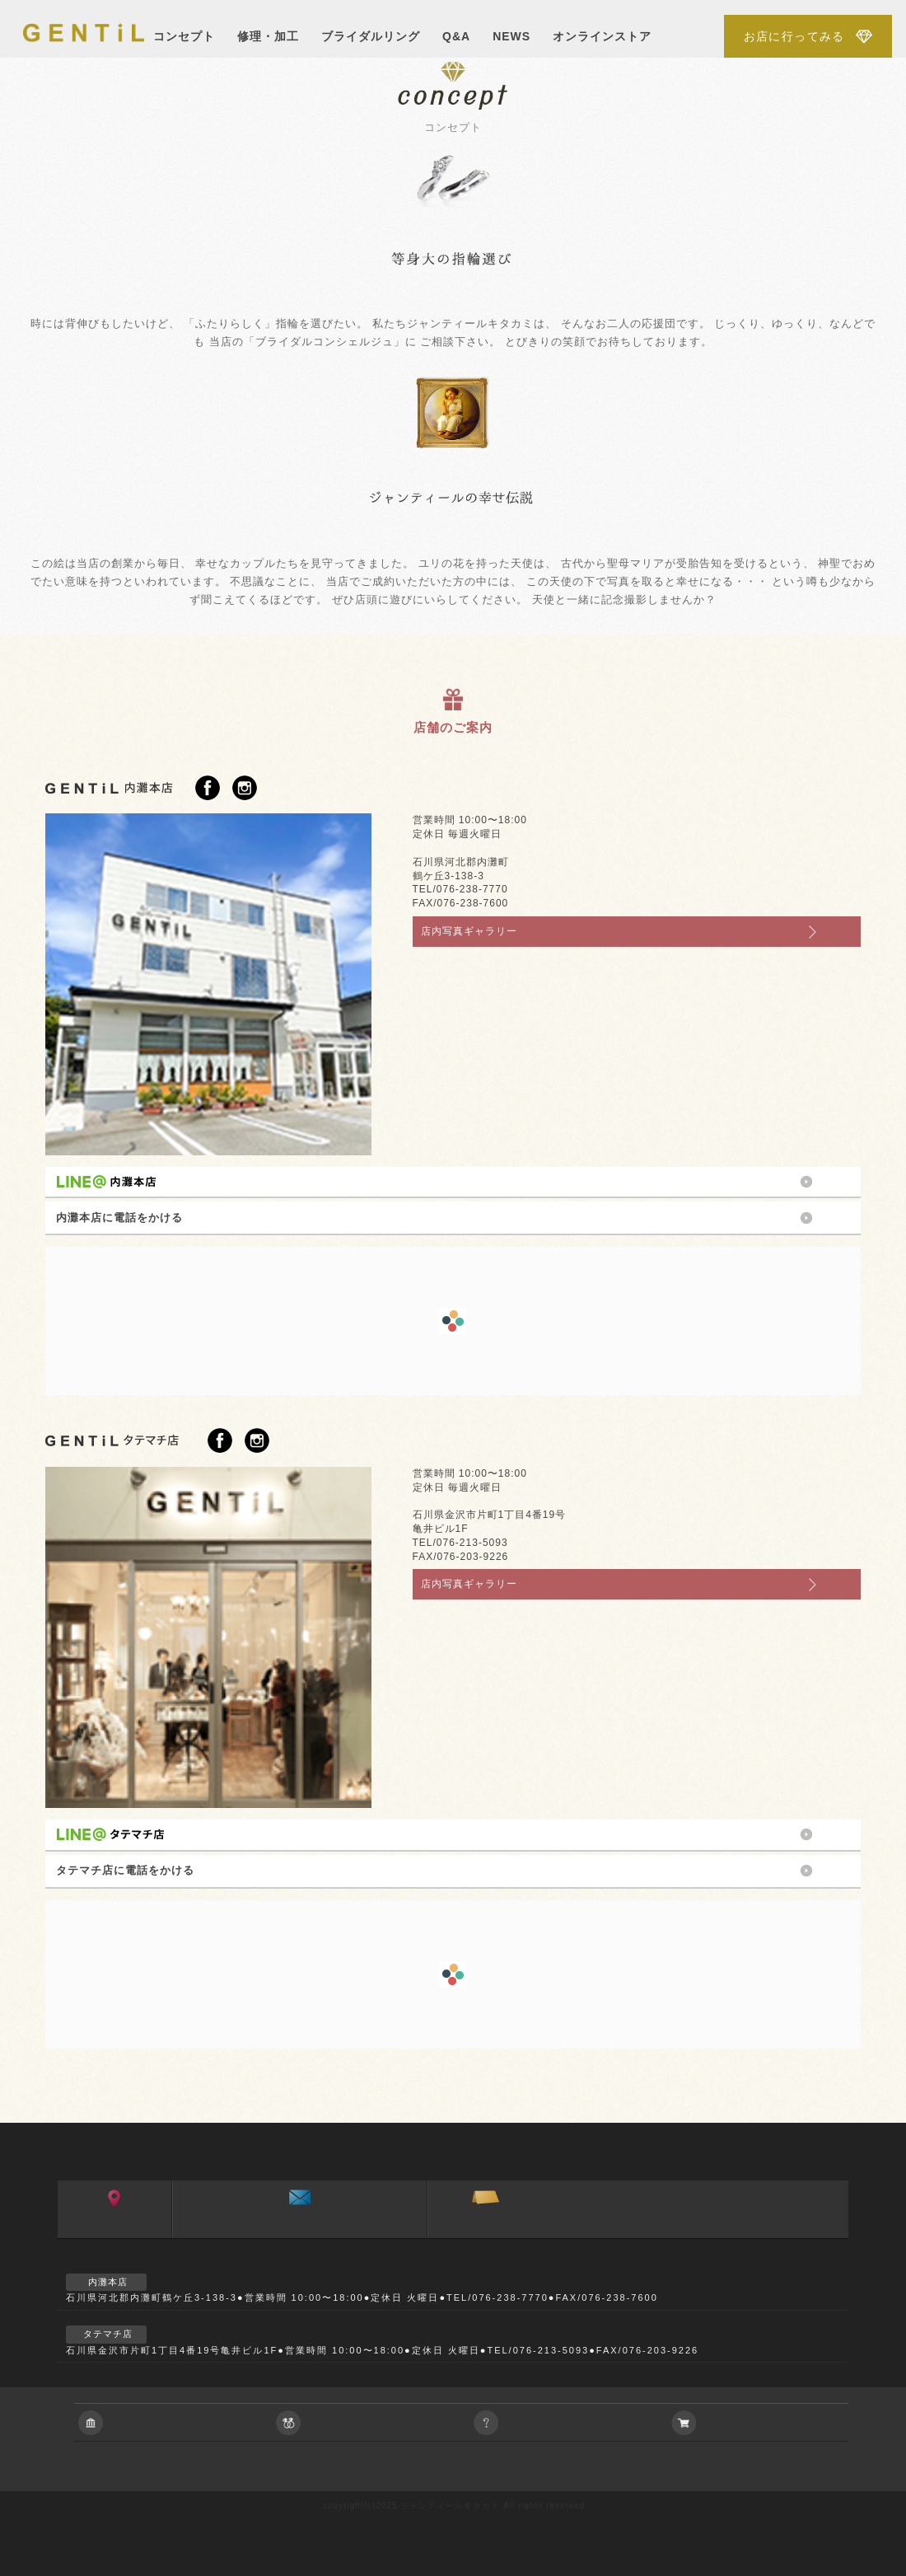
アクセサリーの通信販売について (766, 2422)
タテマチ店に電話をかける (125, 1870)
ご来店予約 (485, 2232)
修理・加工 (268, 36)
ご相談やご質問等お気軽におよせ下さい (568, 2422)
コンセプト (184, 36)
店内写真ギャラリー (469, 931)
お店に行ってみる (794, 36)
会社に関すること (173, 2422)
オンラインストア (602, 36)
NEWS (511, 36)
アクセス (115, 2232)
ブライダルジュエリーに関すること (370, 2422)
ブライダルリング (370, 36)
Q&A (456, 36)
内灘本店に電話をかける (119, 1217)
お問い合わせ (299, 2232)
